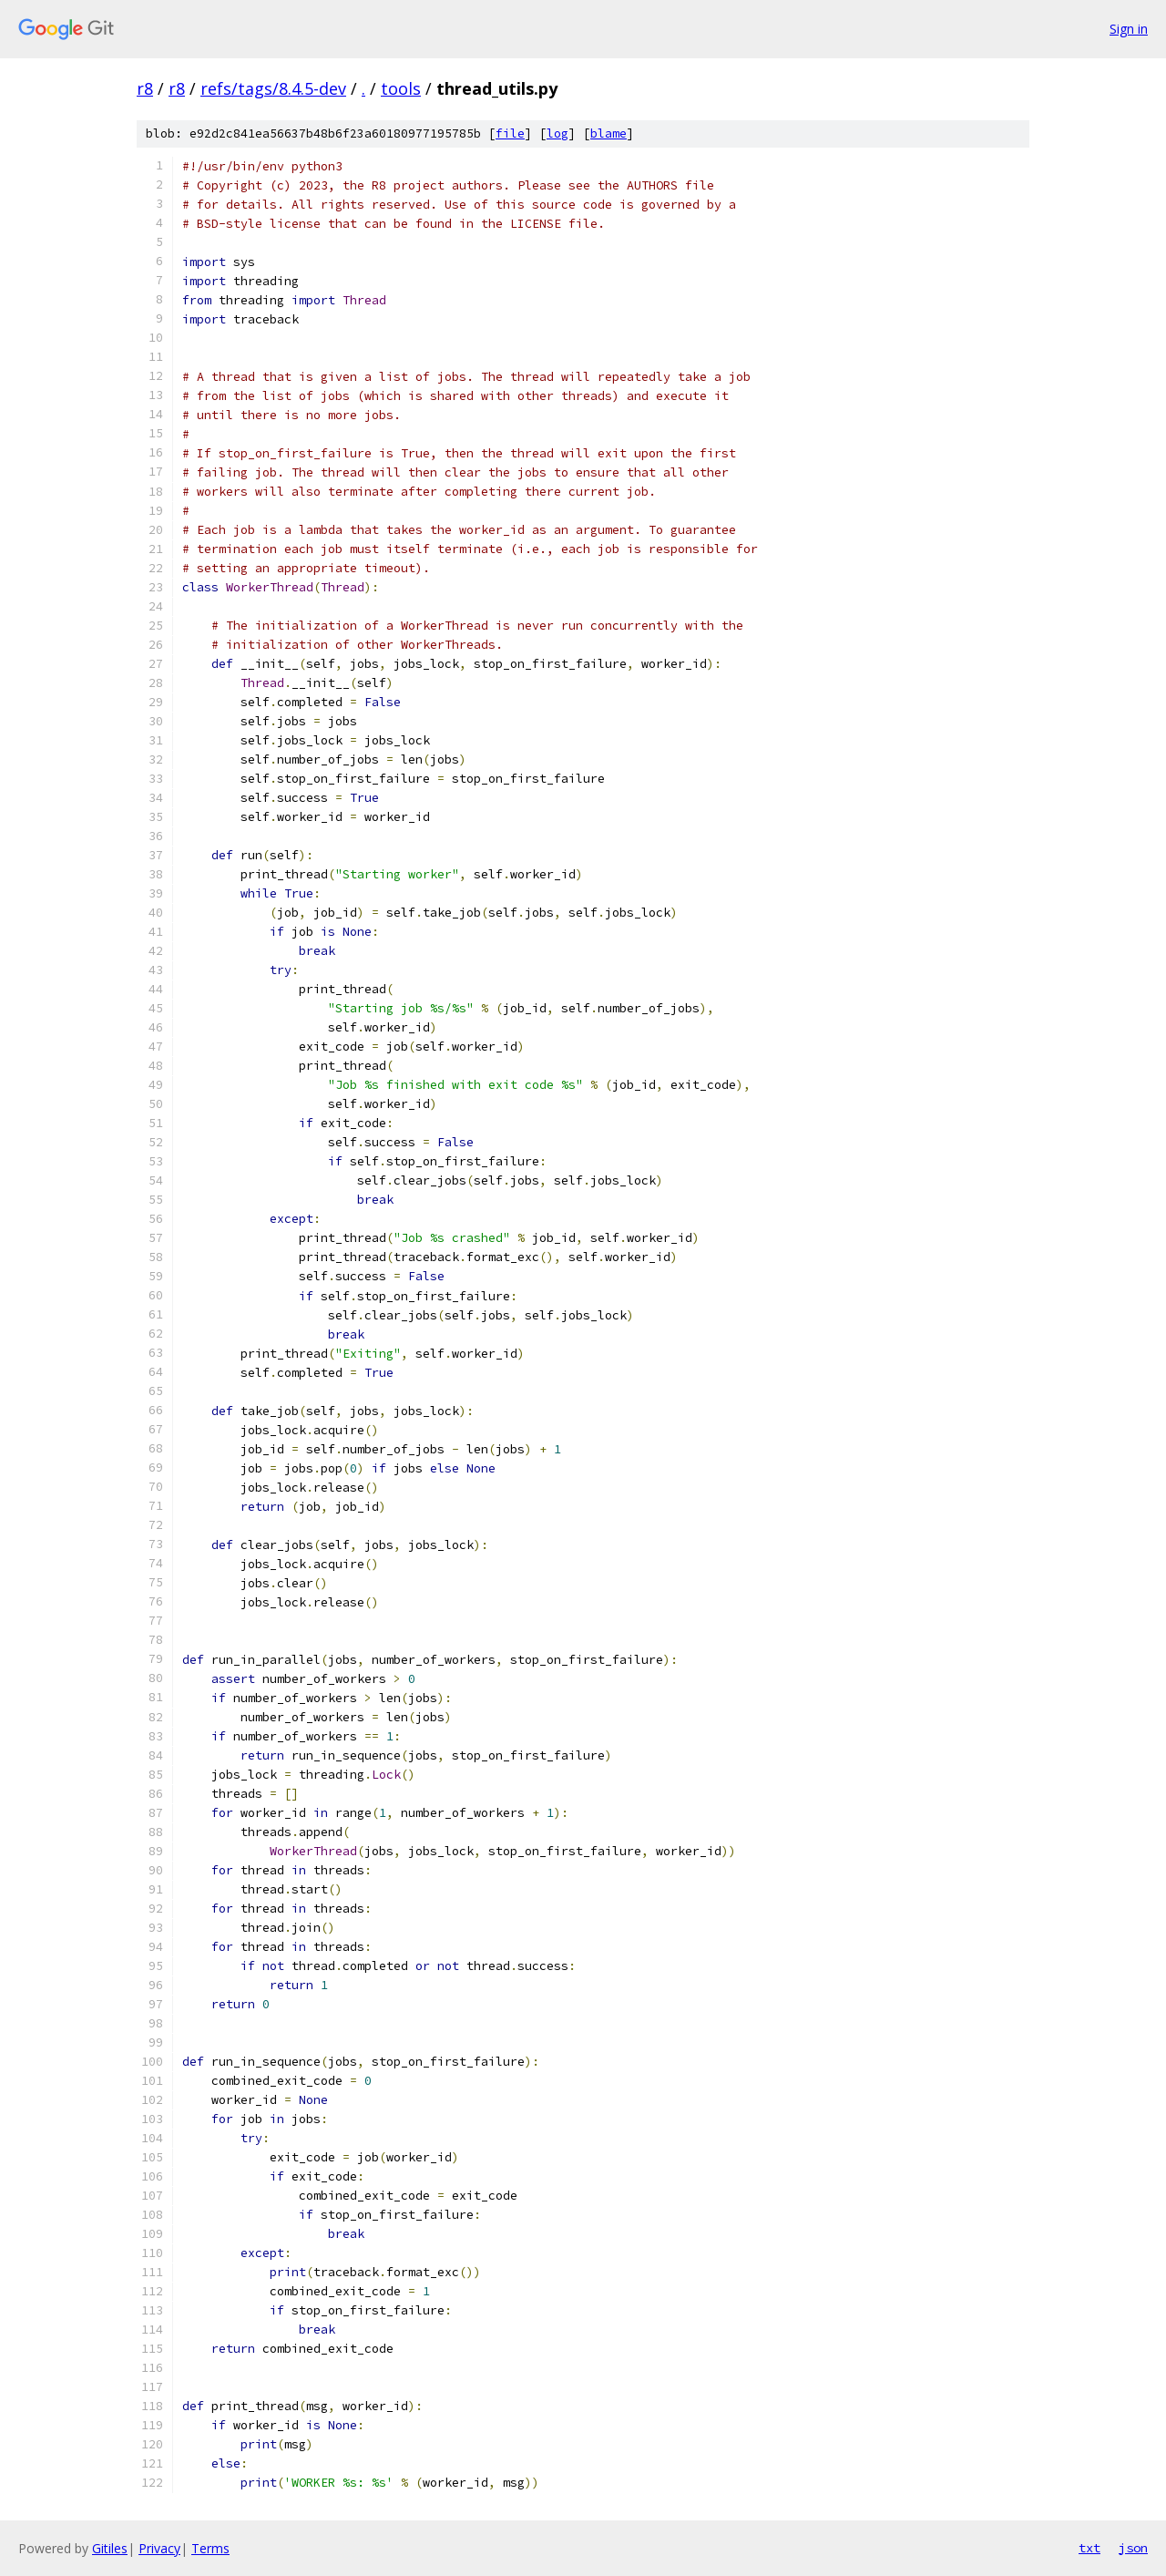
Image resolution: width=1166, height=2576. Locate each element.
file (510, 133)
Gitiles (110, 2548)
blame (608, 133)
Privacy (159, 2548)
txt (1089, 2548)
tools (401, 88)
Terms (210, 2548)
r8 (145, 88)
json (1133, 2548)
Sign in (1129, 28)
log (557, 133)
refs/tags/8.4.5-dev (273, 88)
